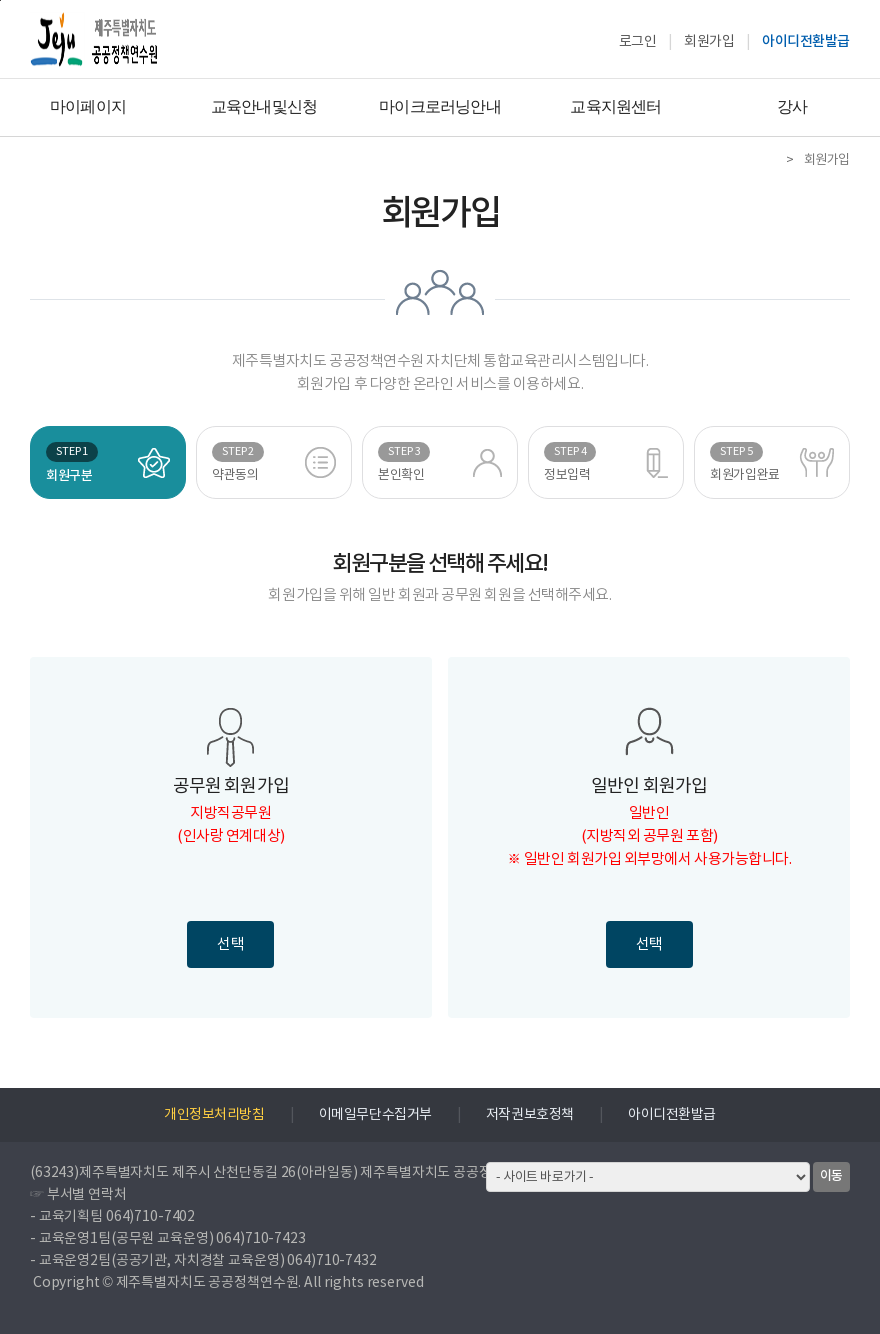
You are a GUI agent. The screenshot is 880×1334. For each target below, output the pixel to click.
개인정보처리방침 (214, 1115)
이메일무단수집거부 (375, 1115)
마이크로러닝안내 (440, 106)
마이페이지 (88, 106)
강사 (792, 106)
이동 (831, 1176)
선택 (230, 944)
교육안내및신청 (264, 106)
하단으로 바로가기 (0, 0)
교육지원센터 (615, 106)
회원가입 (709, 42)
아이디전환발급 (806, 41)
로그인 (638, 42)
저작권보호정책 (530, 1115)
